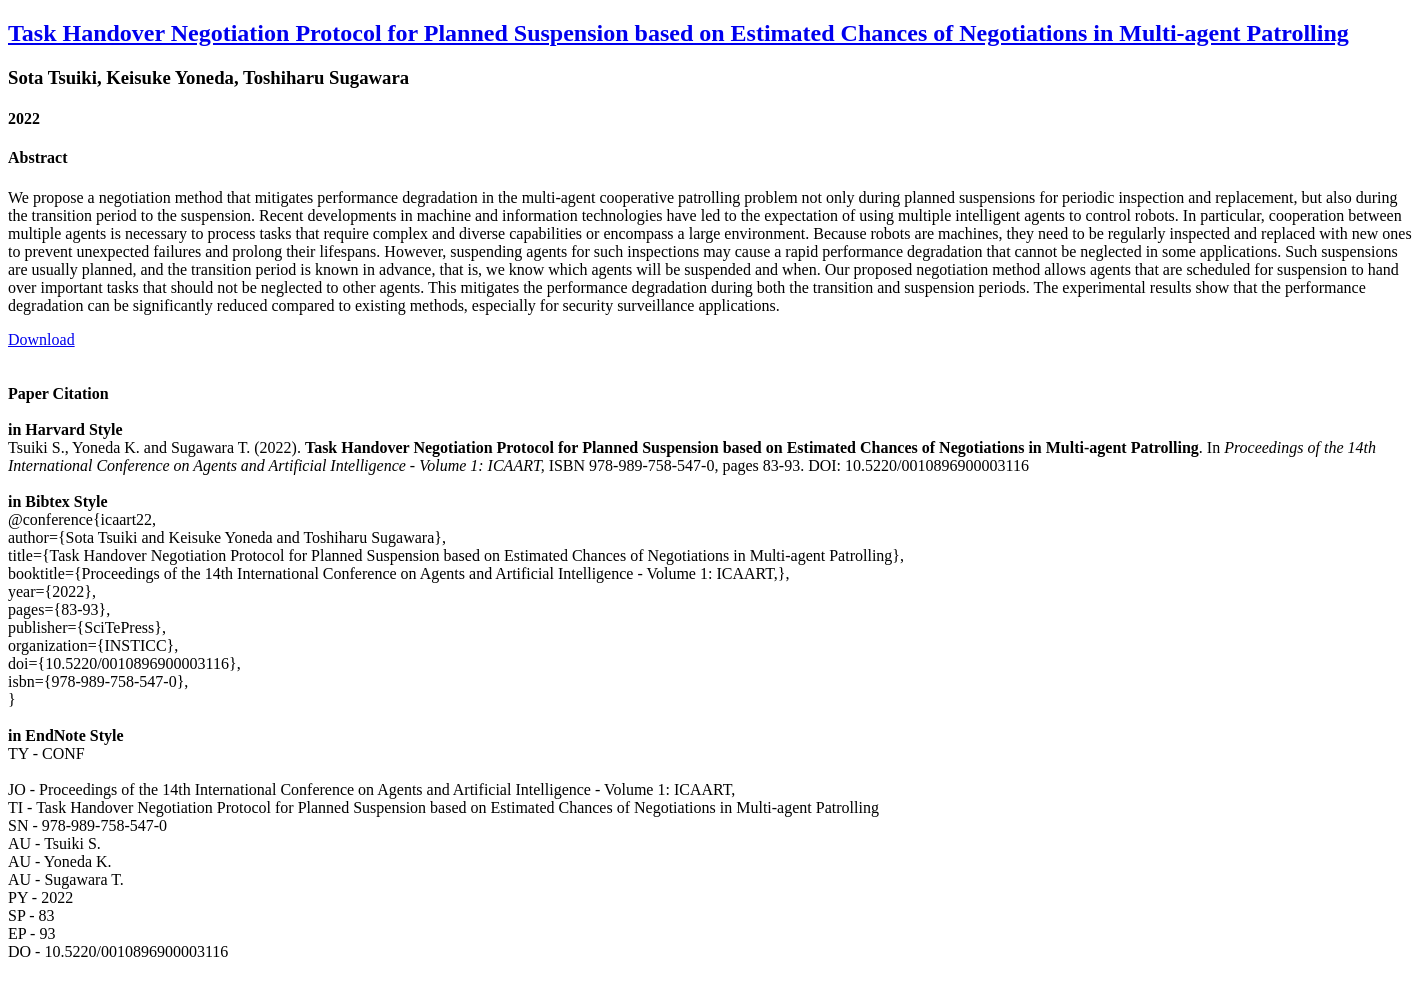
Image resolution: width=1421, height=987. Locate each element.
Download (41, 339)
